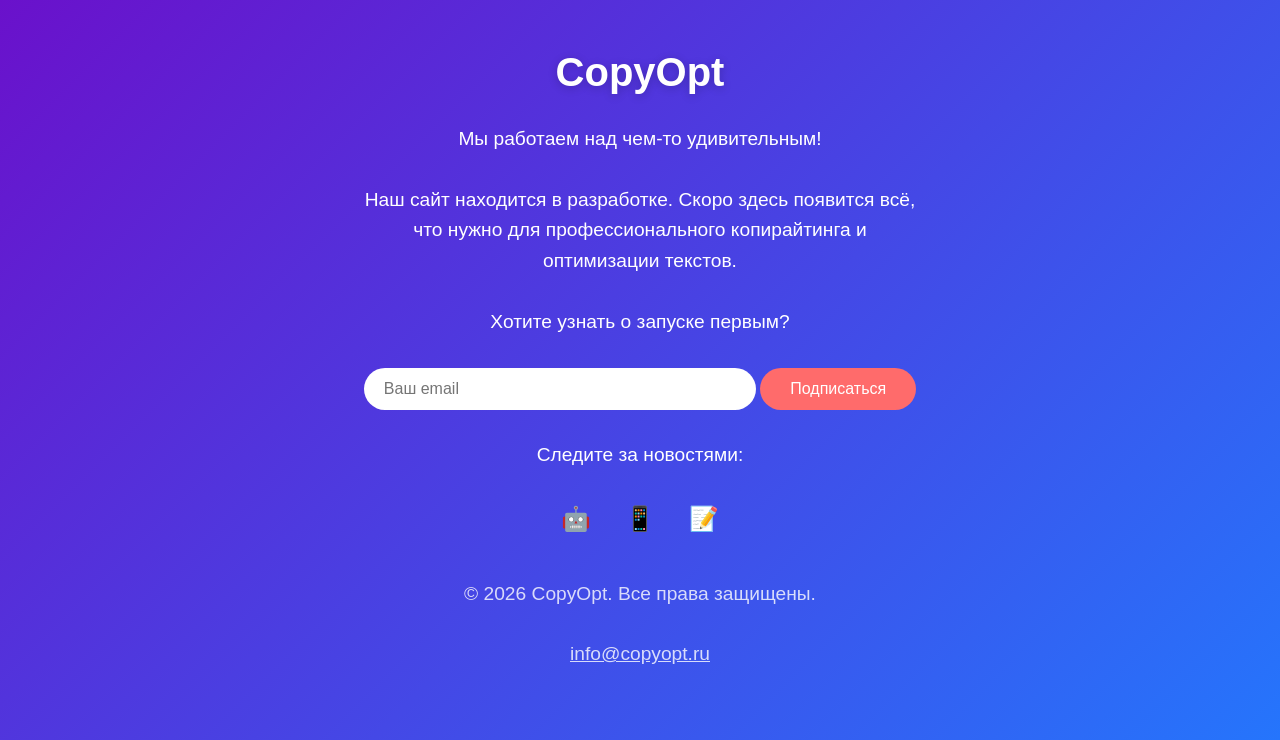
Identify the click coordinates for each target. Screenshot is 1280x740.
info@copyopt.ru (640, 653)
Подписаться (838, 388)
